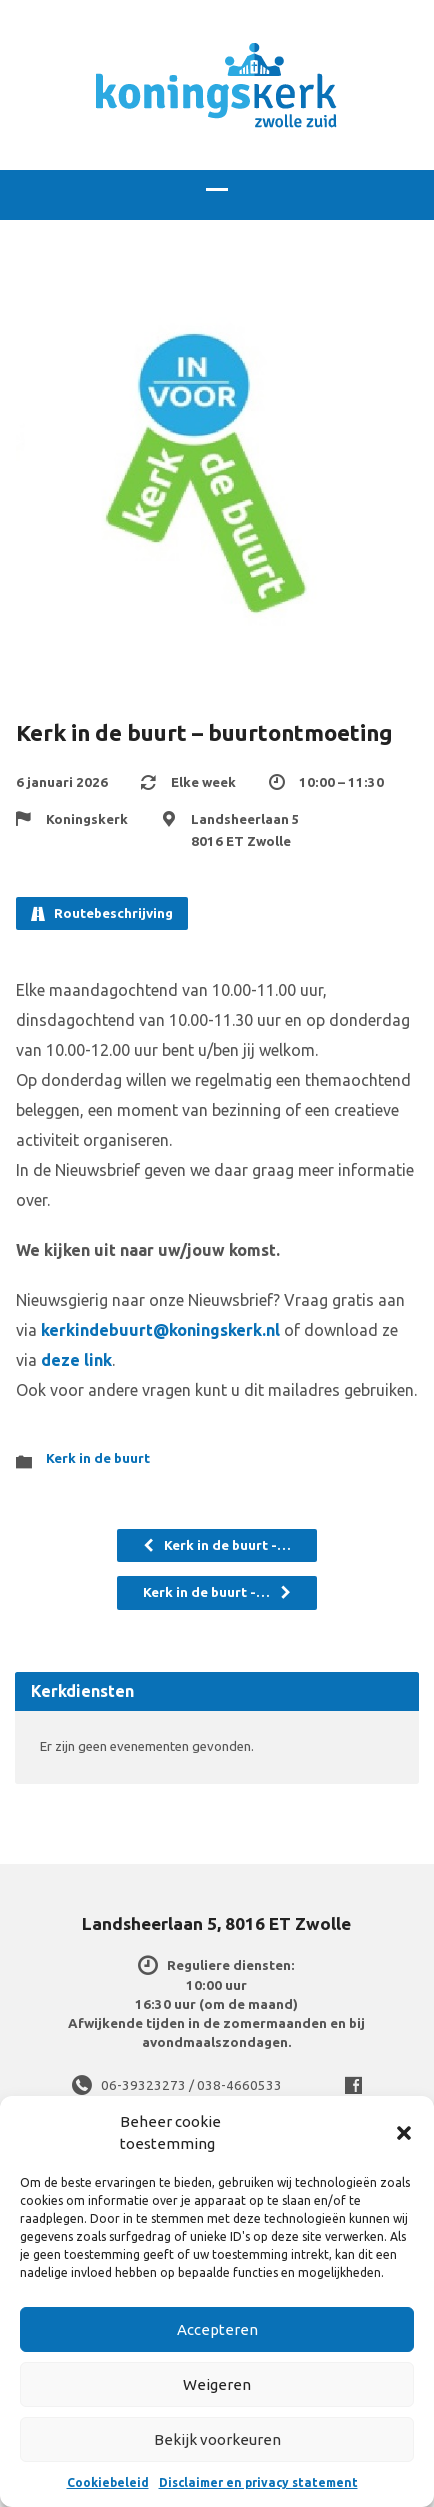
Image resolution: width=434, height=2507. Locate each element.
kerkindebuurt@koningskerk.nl (160, 1330)
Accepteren (217, 2329)
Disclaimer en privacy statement (258, 2482)
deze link (76, 1360)
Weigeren (217, 2384)
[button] (404, 2133)
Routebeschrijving (102, 913)
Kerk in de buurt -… (216, 1545)
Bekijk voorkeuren (217, 2439)
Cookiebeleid (108, 2482)
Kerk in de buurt (98, 1458)
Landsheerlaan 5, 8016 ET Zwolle (216, 1923)
